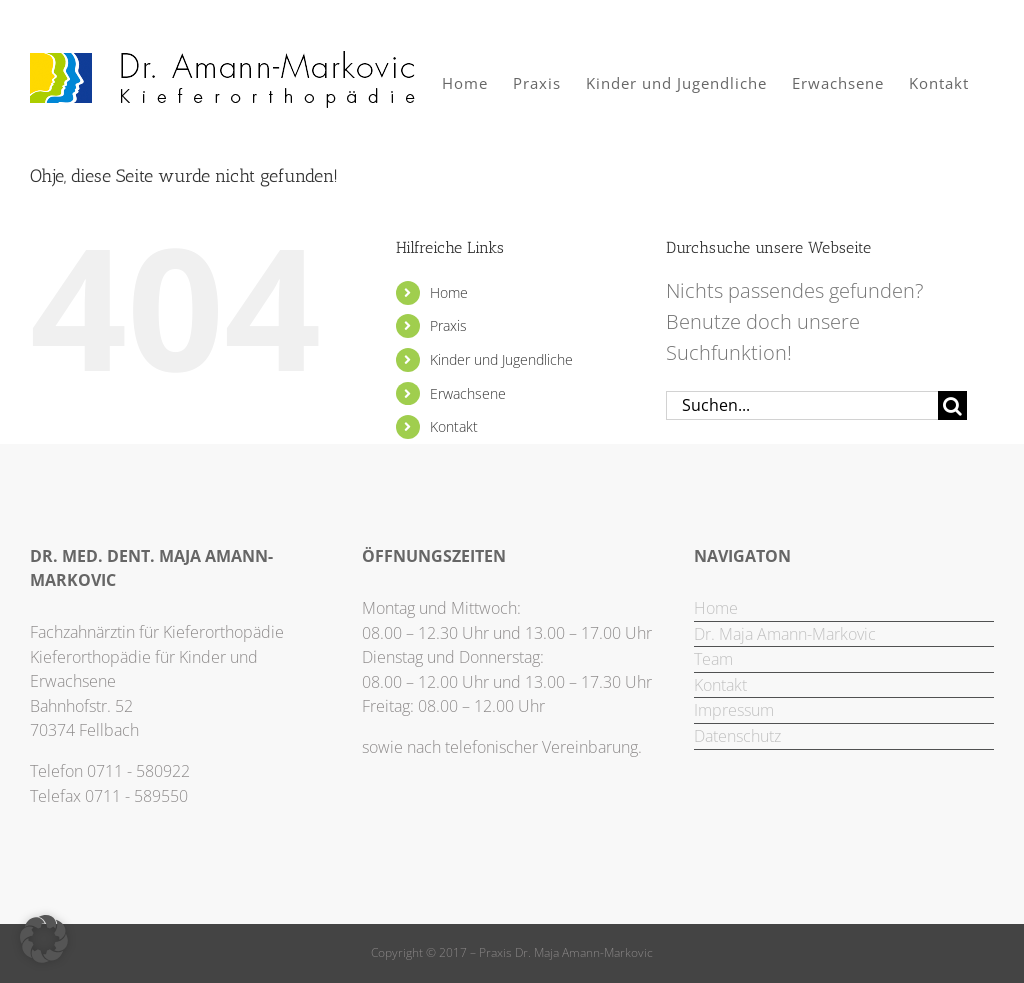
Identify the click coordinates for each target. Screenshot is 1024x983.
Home (449, 292)
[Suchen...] (802, 405)
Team (713, 659)
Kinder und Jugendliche (501, 359)
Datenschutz (737, 736)
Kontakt (454, 426)
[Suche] (952, 405)
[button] (44, 939)
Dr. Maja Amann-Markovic (785, 634)
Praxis (448, 325)
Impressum (734, 710)
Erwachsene (468, 393)
